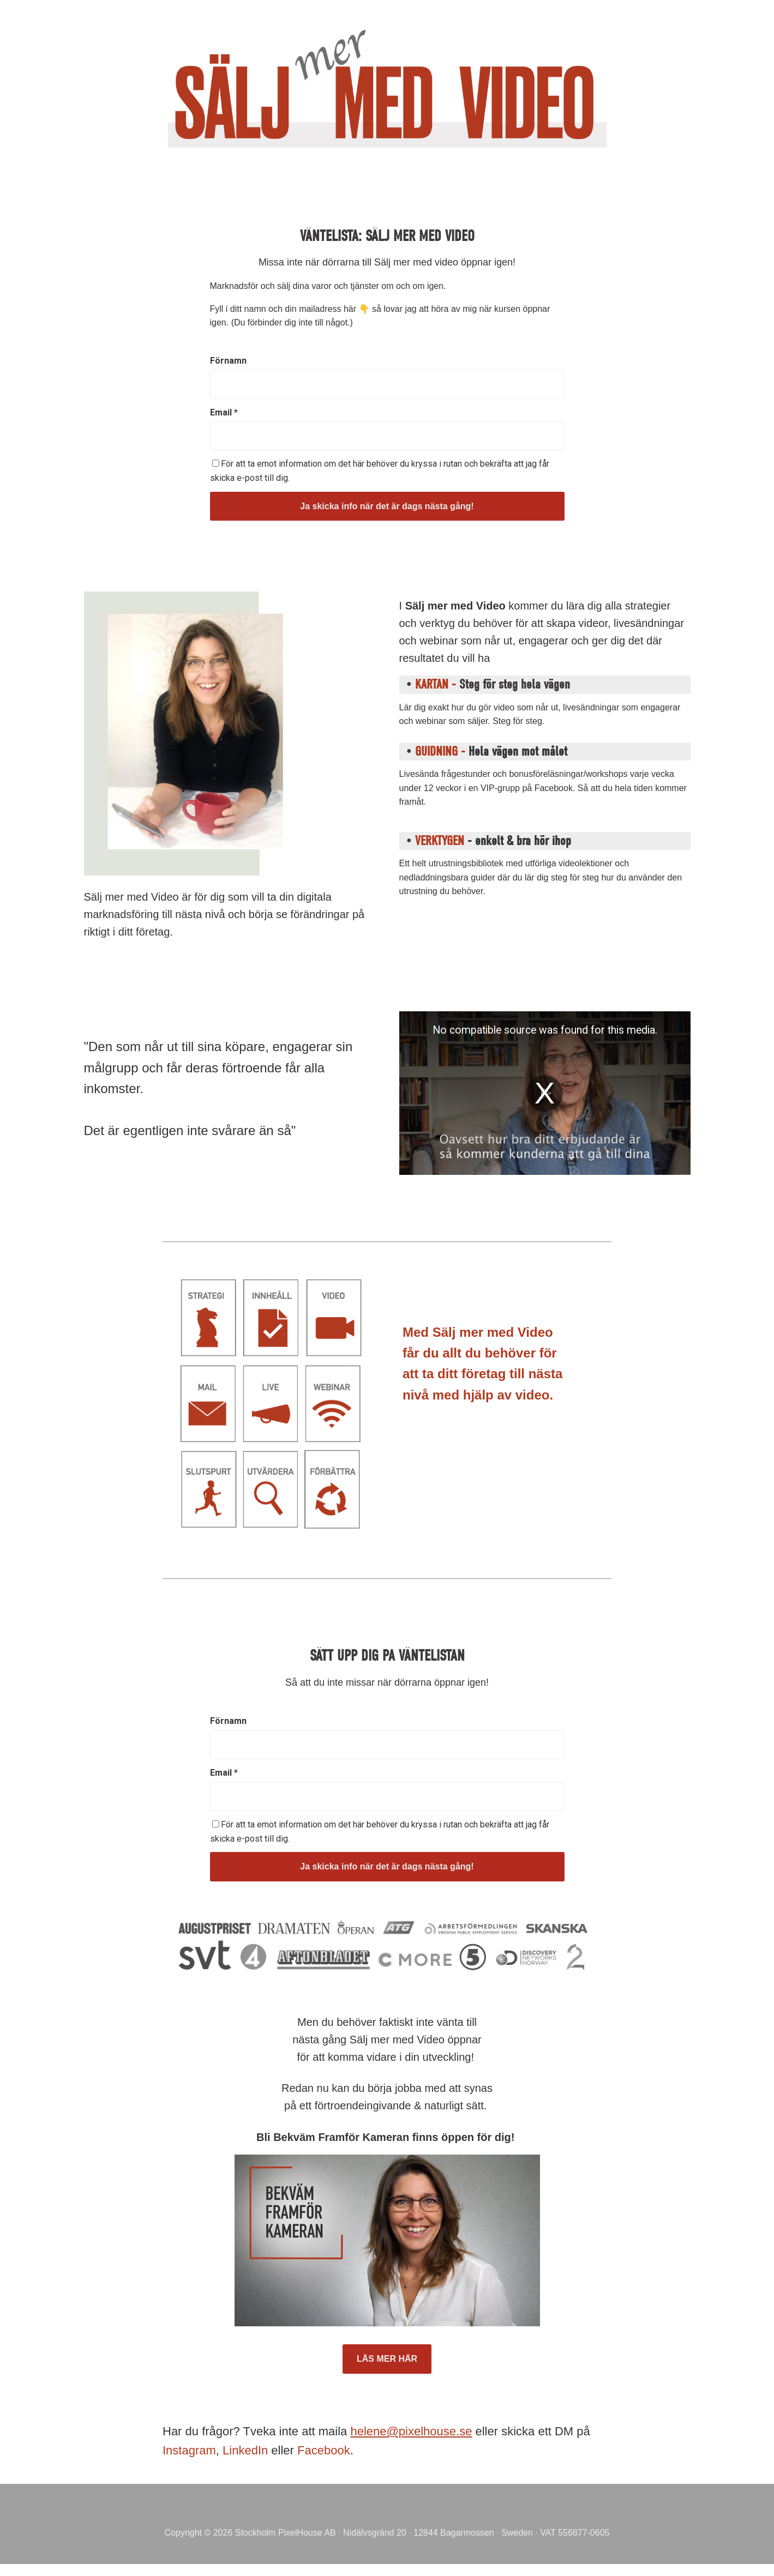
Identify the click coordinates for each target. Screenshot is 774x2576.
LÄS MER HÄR (387, 2358)
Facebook (323, 2450)
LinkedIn (245, 2450)
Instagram (189, 2450)
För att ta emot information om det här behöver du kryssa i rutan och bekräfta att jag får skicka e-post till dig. (379, 471)
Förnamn (228, 360)
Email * (224, 412)
